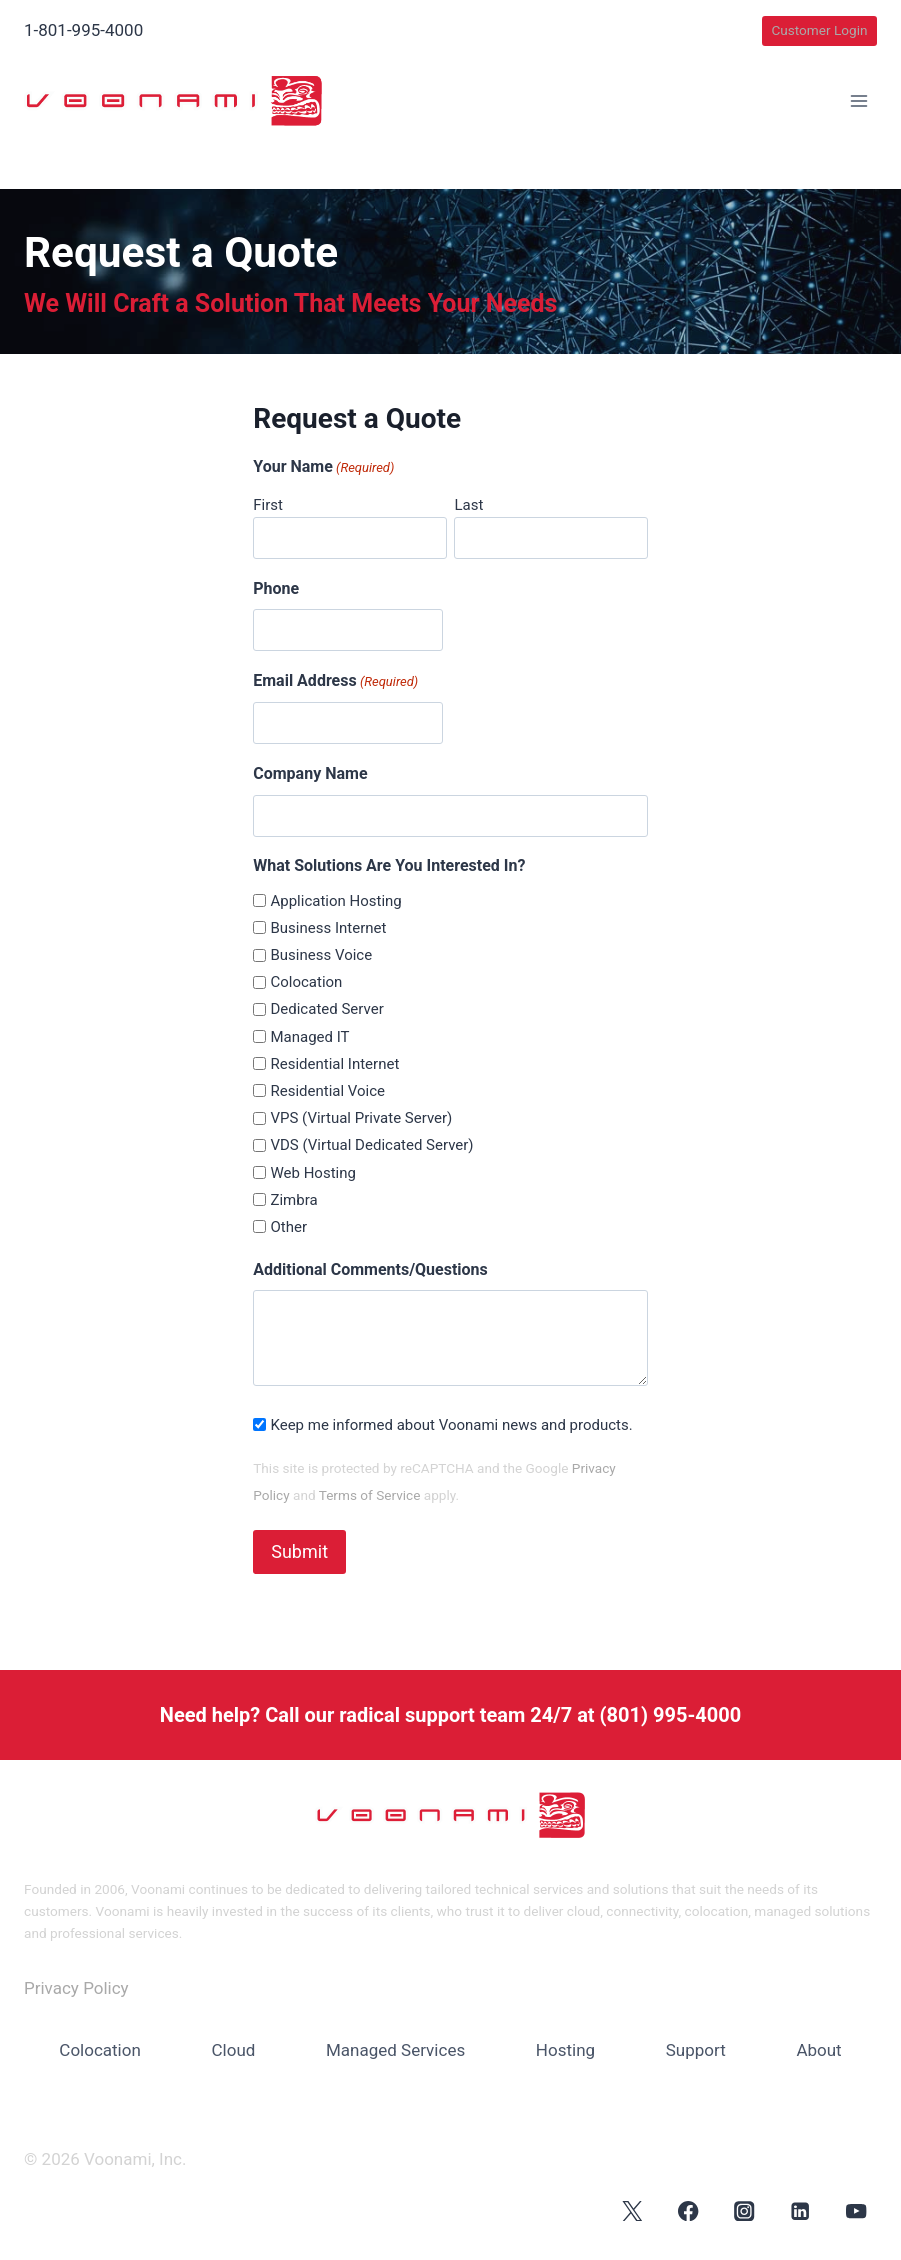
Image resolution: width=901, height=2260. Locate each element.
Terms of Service (370, 1495)
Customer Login (819, 30)
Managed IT (309, 1037)
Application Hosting (335, 901)
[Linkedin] (800, 2209)
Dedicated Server (326, 1009)
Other (288, 1227)
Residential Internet (334, 1064)
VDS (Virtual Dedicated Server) (371, 1145)
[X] (632, 2209)
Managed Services (395, 2049)
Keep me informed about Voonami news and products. (451, 1425)
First (268, 505)
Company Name (310, 773)
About (818, 2049)
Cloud (234, 2049)
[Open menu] (858, 101)
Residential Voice (327, 1091)
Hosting (565, 2049)
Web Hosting (312, 1173)
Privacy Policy (76, 1987)
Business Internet (328, 928)
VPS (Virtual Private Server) (361, 1118)
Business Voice (321, 955)
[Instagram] (744, 2209)
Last (468, 505)
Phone (276, 588)
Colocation (306, 982)
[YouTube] (856, 2209)
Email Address (335, 682)
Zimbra (293, 1200)
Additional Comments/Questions (370, 1269)
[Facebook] (688, 2209)
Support (696, 2049)
